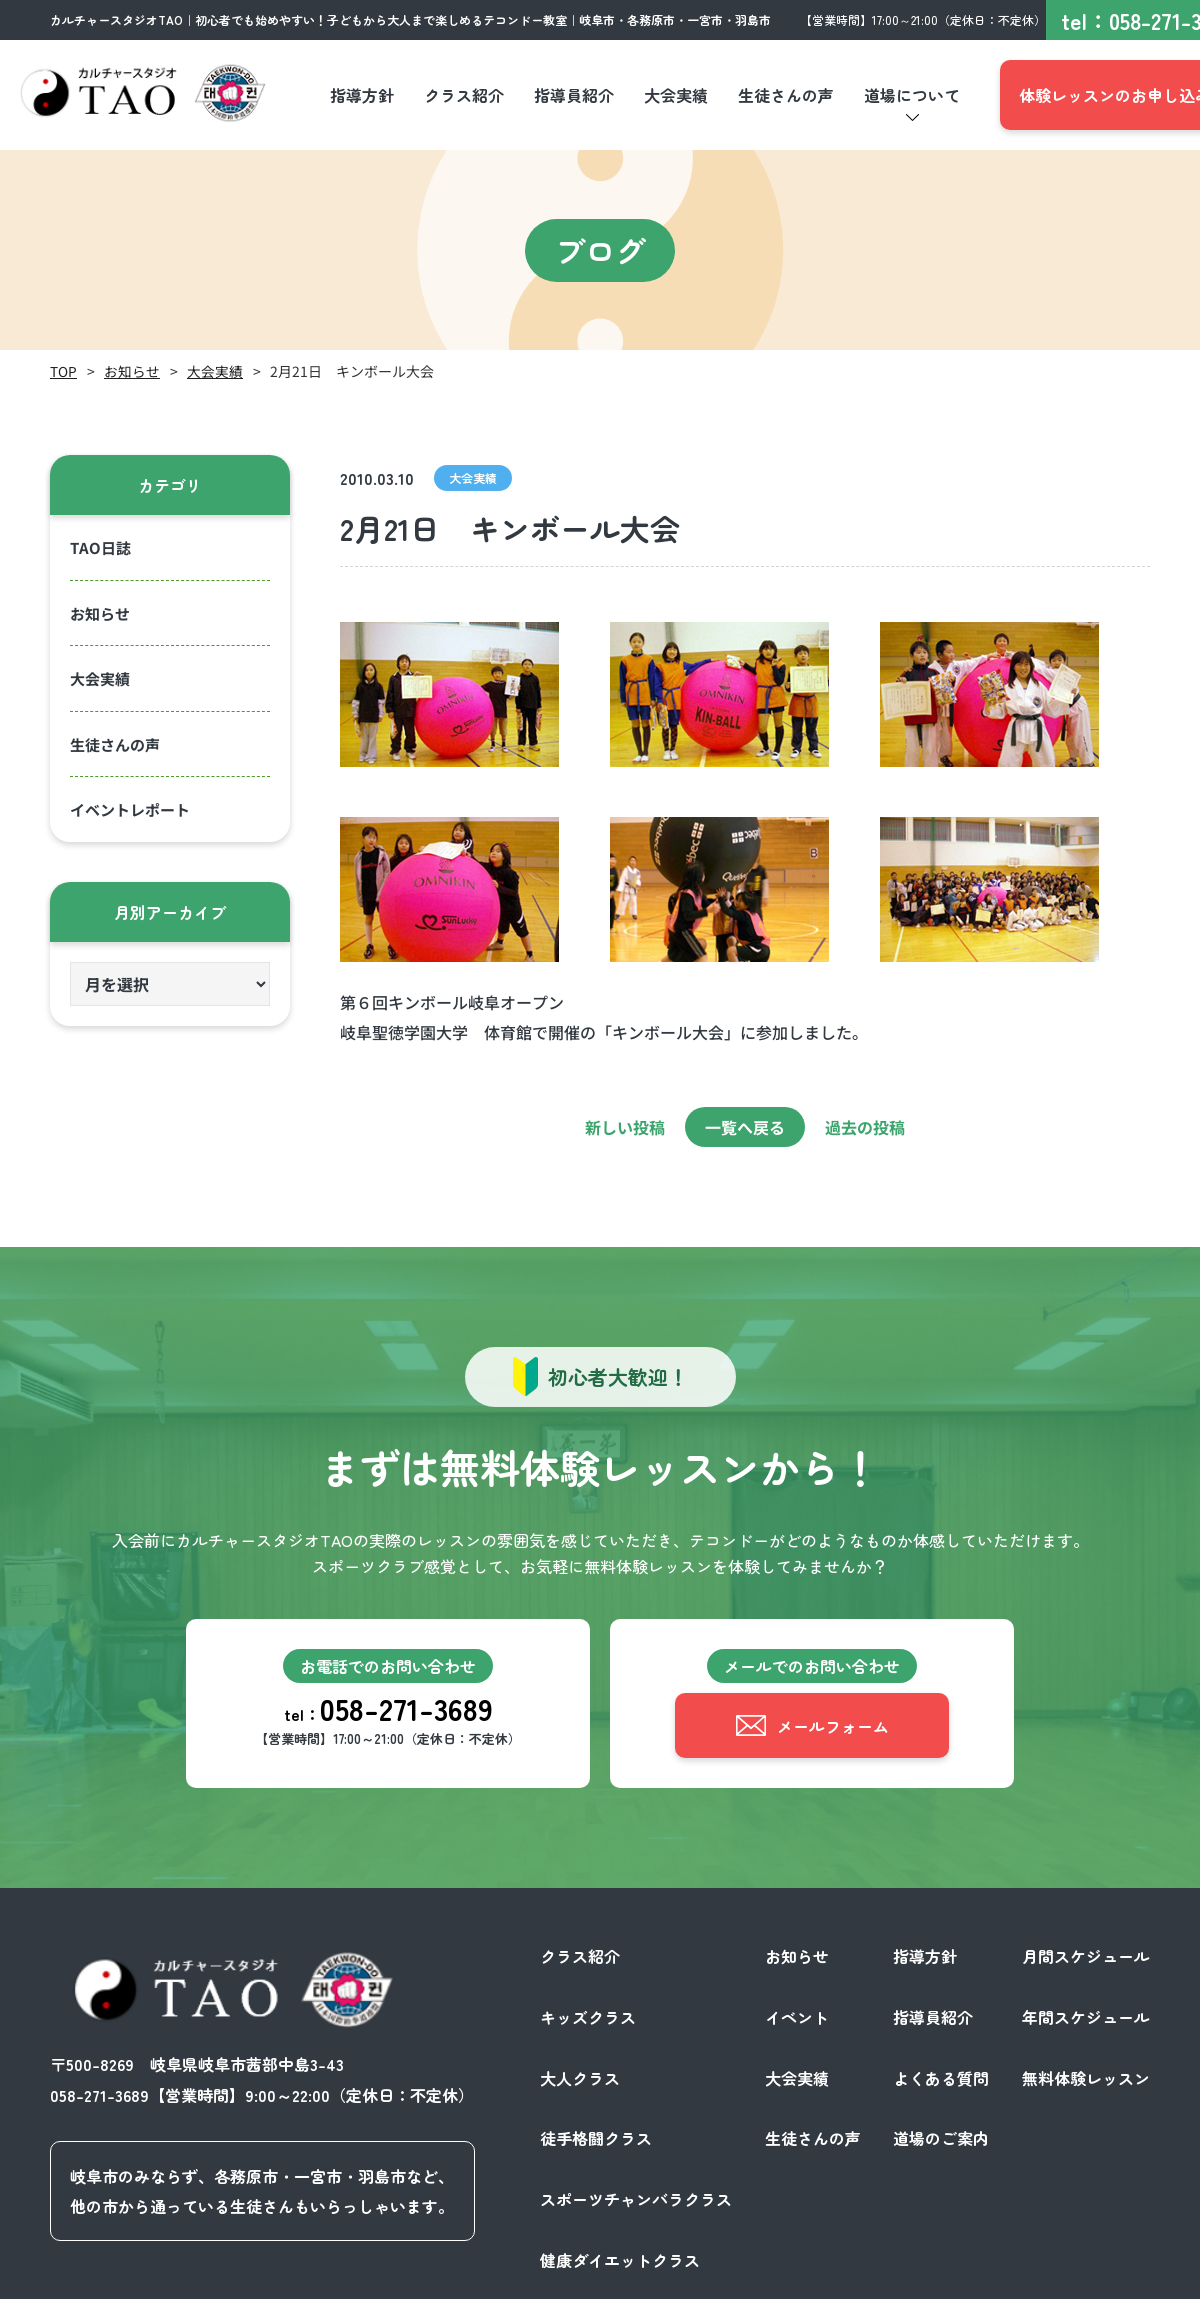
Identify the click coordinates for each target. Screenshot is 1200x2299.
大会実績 (215, 371)
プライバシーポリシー (944, 2277)
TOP (63, 371)
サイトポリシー (1094, 2277)
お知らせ (132, 371)
